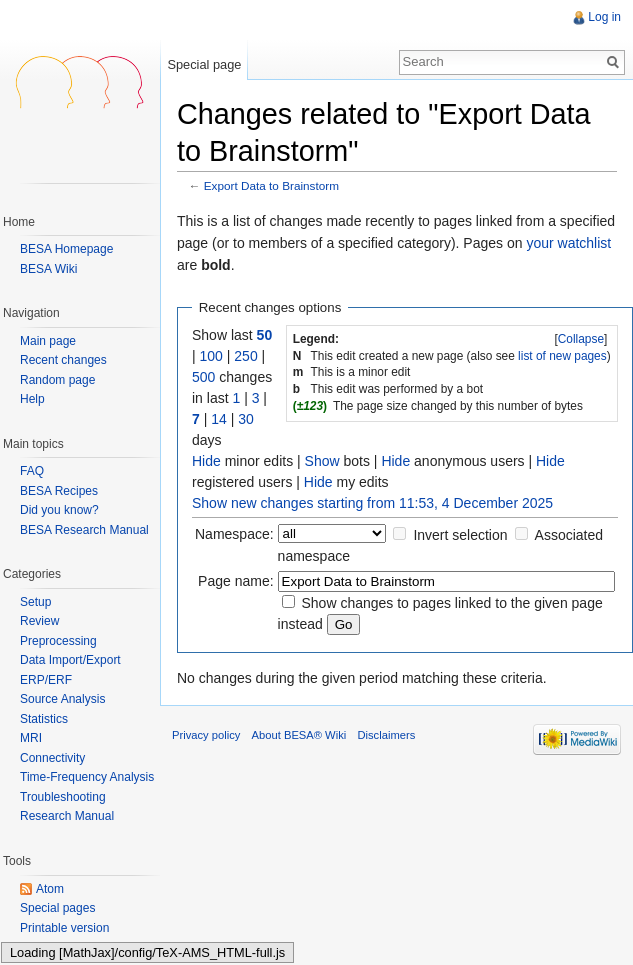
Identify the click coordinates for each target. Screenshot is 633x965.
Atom (50, 889)
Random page (57, 380)
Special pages (57, 908)
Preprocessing (58, 641)
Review (39, 621)
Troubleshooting (63, 797)
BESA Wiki (48, 269)
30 (246, 419)
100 (211, 356)
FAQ (32, 471)
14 (219, 419)
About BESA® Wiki (299, 735)
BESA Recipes (59, 491)
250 (245, 356)
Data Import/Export (70, 660)
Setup (35, 602)
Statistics (44, 719)
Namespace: (234, 534)
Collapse (581, 339)
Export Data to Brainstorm (271, 185)
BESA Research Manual (84, 530)
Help (32, 399)
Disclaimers (386, 735)
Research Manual (67, 816)
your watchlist (568, 243)
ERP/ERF (46, 680)
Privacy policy (206, 735)
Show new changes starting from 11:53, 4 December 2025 (372, 503)
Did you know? (59, 510)
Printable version (64, 928)
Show (322, 461)
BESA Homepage (66, 249)
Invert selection (460, 535)
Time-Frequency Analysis (87, 777)
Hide (206, 461)
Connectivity (52, 758)
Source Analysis (62, 699)
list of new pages (562, 356)
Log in (604, 17)
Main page (48, 341)
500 (203, 377)
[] (581, 339)
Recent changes (63, 360)
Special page (204, 64)
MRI (31, 738)
